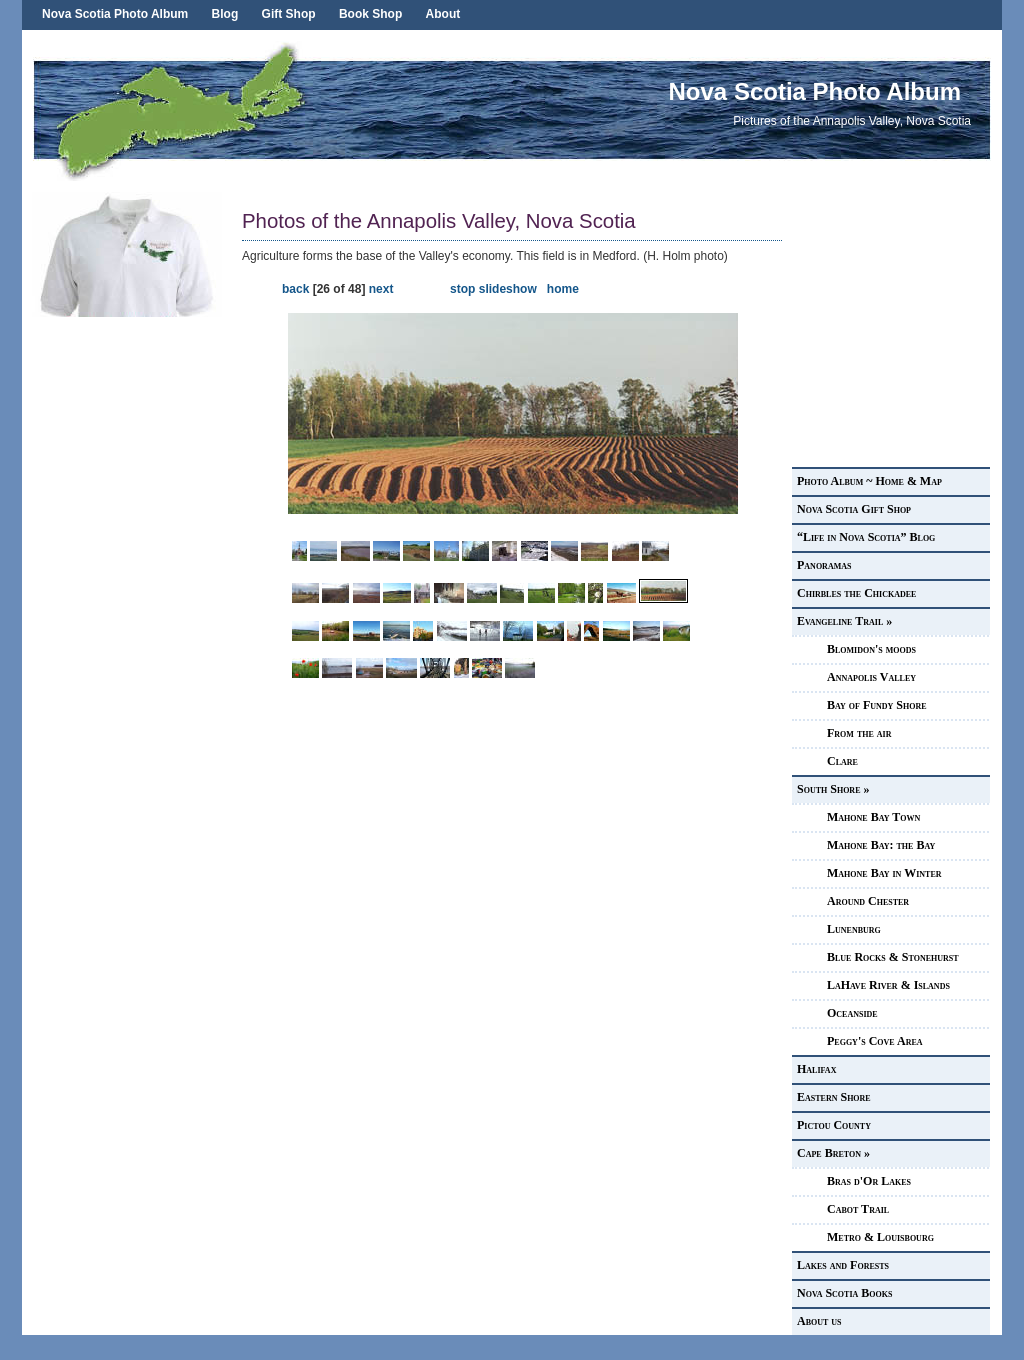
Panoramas (824, 565)
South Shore (833, 789)
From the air (859, 733)
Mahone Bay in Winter (884, 873)
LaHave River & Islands (888, 985)
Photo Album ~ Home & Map (869, 481)
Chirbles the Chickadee (856, 593)
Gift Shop (289, 14)
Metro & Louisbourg (880, 1237)
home (563, 289)
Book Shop (370, 14)
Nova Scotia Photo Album (115, 14)
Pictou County (834, 1125)
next (381, 289)
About (443, 14)
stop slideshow (493, 289)
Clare (842, 761)
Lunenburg (854, 929)
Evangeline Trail (844, 621)
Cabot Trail (858, 1209)
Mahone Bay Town (873, 817)
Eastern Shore (834, 1097)
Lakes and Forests (843, 1265)
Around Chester (868, 901)
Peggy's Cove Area (875, 1041)
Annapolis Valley (871, 677)
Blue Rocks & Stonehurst (893, 957)
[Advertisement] (132, 617)
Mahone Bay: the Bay (881, 845)
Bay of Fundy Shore (877, 705)
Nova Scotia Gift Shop (854, 509)
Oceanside (852, 1013)
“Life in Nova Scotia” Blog (866, 537)
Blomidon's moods (871, 649)
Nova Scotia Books (844, 1293)
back (295, 289)
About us (819, 1321)
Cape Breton (833, 1153)
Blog (225, 14)
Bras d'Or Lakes (869, 1181)
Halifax (816, 1069)
